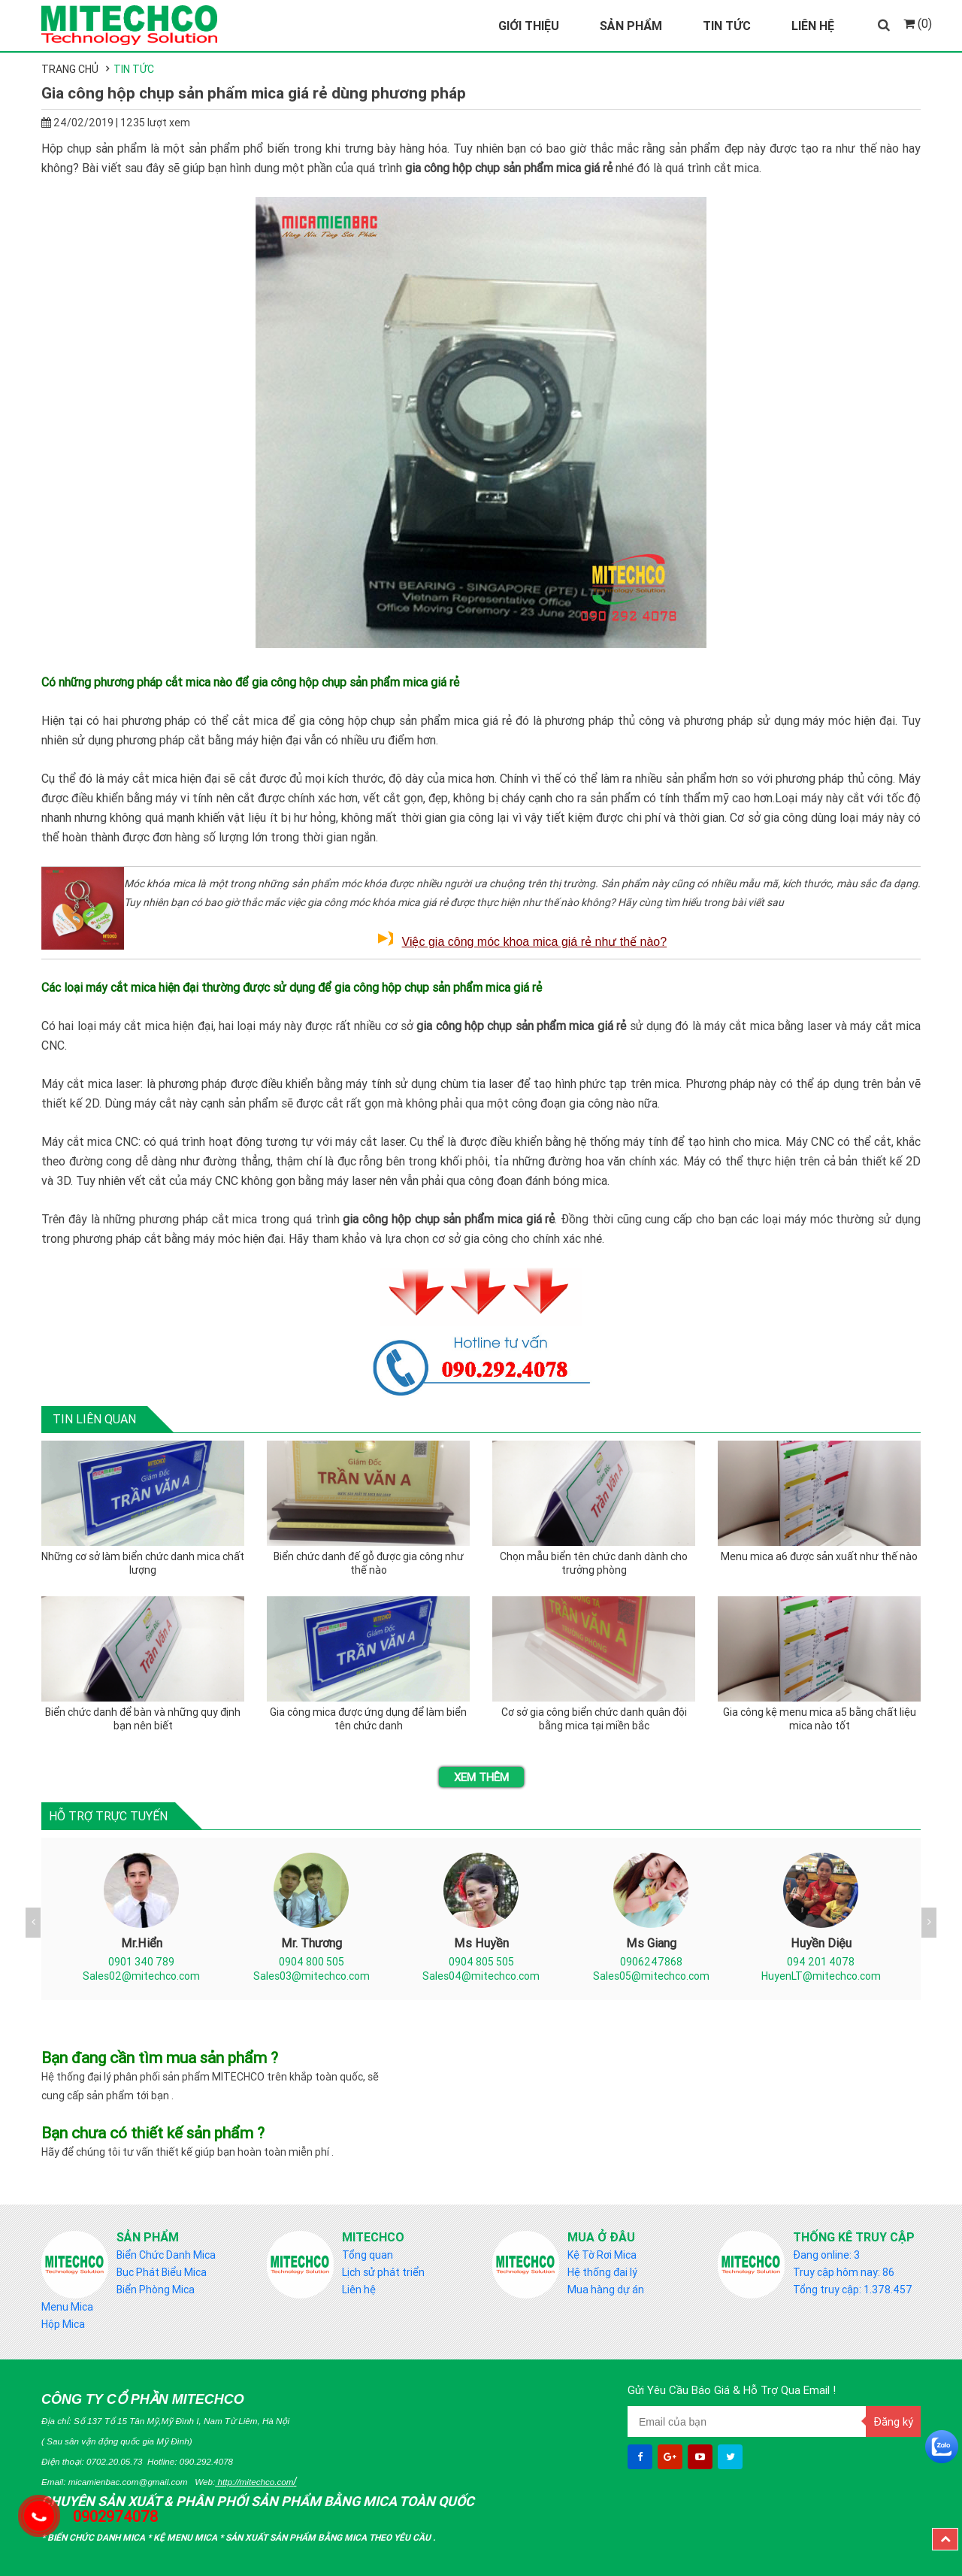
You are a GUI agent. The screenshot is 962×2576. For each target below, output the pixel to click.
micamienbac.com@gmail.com (128, 2482)
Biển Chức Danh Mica (166, 2255)
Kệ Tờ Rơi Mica (602, 2255)
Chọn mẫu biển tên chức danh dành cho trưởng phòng (594, 1563)
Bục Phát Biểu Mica (161, 2272)
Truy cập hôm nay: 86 (843, 2272)
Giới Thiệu (528, 25)
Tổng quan (367, 2255)
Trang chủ (69, 69)
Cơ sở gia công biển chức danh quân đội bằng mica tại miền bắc (594, 1718)
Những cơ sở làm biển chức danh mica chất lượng (142, 1563)
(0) (917, 23)
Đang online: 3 (826, 2255)
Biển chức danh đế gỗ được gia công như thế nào (369, 1563)
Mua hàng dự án (605, 2289)
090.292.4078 (206, 2461)
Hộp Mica (63, 2324)
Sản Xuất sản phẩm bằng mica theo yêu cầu (329, 2537)
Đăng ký (893, 2421)
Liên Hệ (812, 25)
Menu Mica (67, 2307)
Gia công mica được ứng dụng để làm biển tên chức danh (368, 1718)
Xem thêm (481, 1777)
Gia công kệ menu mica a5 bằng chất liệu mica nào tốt (819, 1718)
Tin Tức (727, 25)
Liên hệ (359, 2289)
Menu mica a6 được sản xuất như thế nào (819, 1556)
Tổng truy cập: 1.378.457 (852, 2289)
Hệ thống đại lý (602, 2272)
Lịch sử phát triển (383, 2272)
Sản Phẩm (631, 25)
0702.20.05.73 (114, 2461)
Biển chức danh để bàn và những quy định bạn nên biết (142, 1718)
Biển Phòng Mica (155, 2289)
